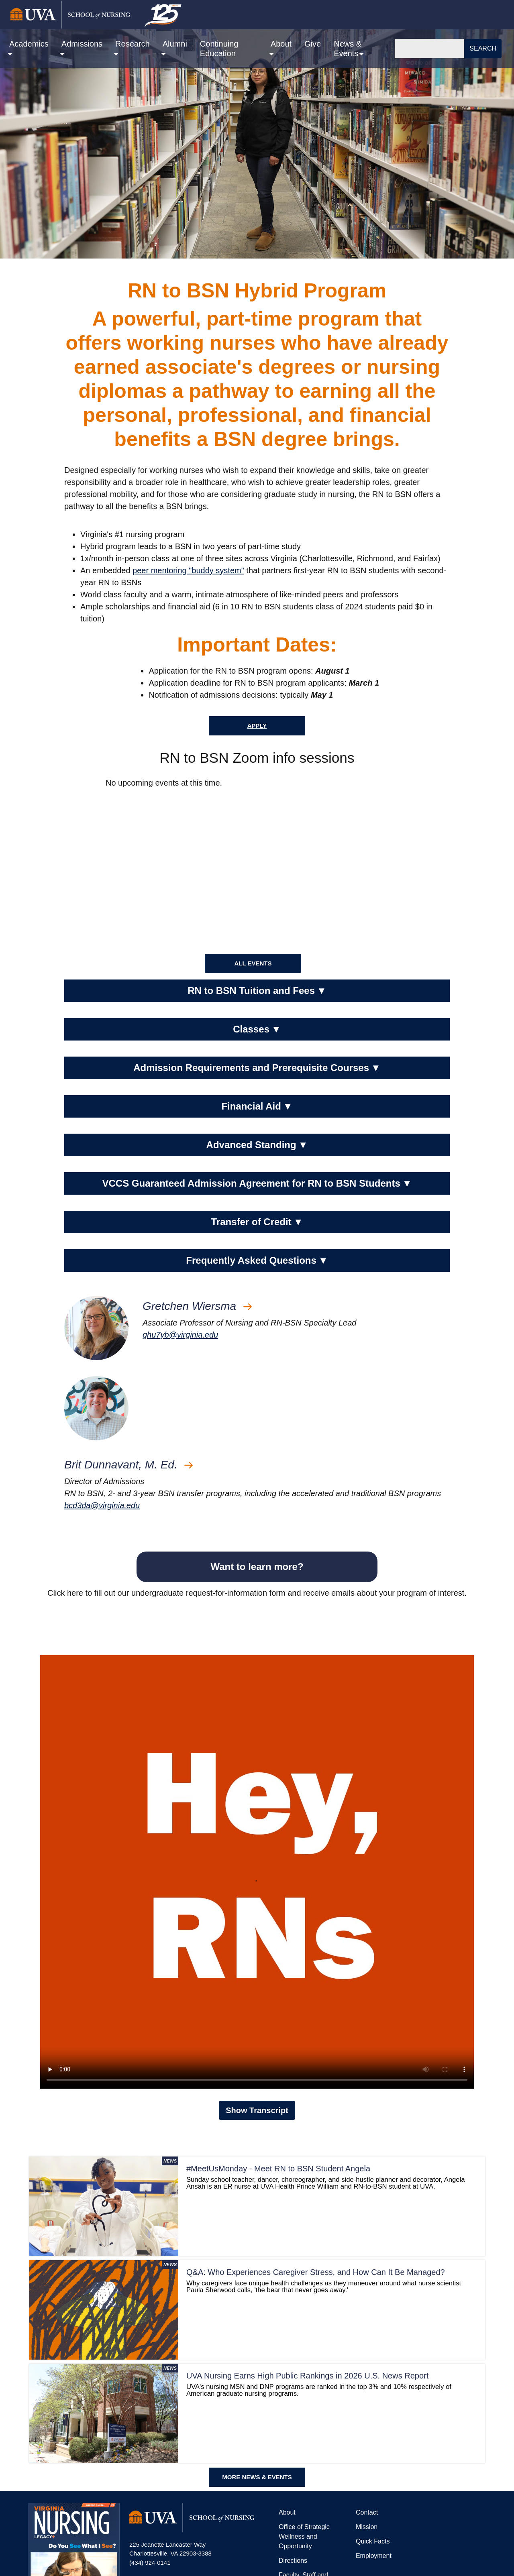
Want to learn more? (256, 1566)
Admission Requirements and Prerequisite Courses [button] (257, 1068)
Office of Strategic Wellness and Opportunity (304, 2536)
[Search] (430, 48)
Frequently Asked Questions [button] (257, 1260)
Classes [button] (257, 1029)
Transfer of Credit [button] (257, 1222)
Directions (293, 2560)
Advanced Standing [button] (257, 1145)
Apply (257, 725)
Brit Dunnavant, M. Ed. (128, 1464)
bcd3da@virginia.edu (102, 1505)
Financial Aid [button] (256, 1106)
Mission (366, 2526)
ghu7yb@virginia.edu (180, 1334)
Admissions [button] (81, 43)
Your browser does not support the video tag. (257, 1872)
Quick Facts (373, 2541)
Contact (367, 2512)
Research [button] (132, 43)
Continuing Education (219, 48)
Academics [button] (29, 43)
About (287, 2512)
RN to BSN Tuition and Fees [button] (257, 991)
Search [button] (482, 48)
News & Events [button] (347, 48)
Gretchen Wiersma (197, 1306)
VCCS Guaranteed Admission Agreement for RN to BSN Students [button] (257, 1183)
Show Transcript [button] (257, 2110)
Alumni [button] (175, 43)
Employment (374, 2555)
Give (312, 43)
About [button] (281, 43)
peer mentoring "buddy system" (188, 570)
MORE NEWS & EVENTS (257, 2477)
